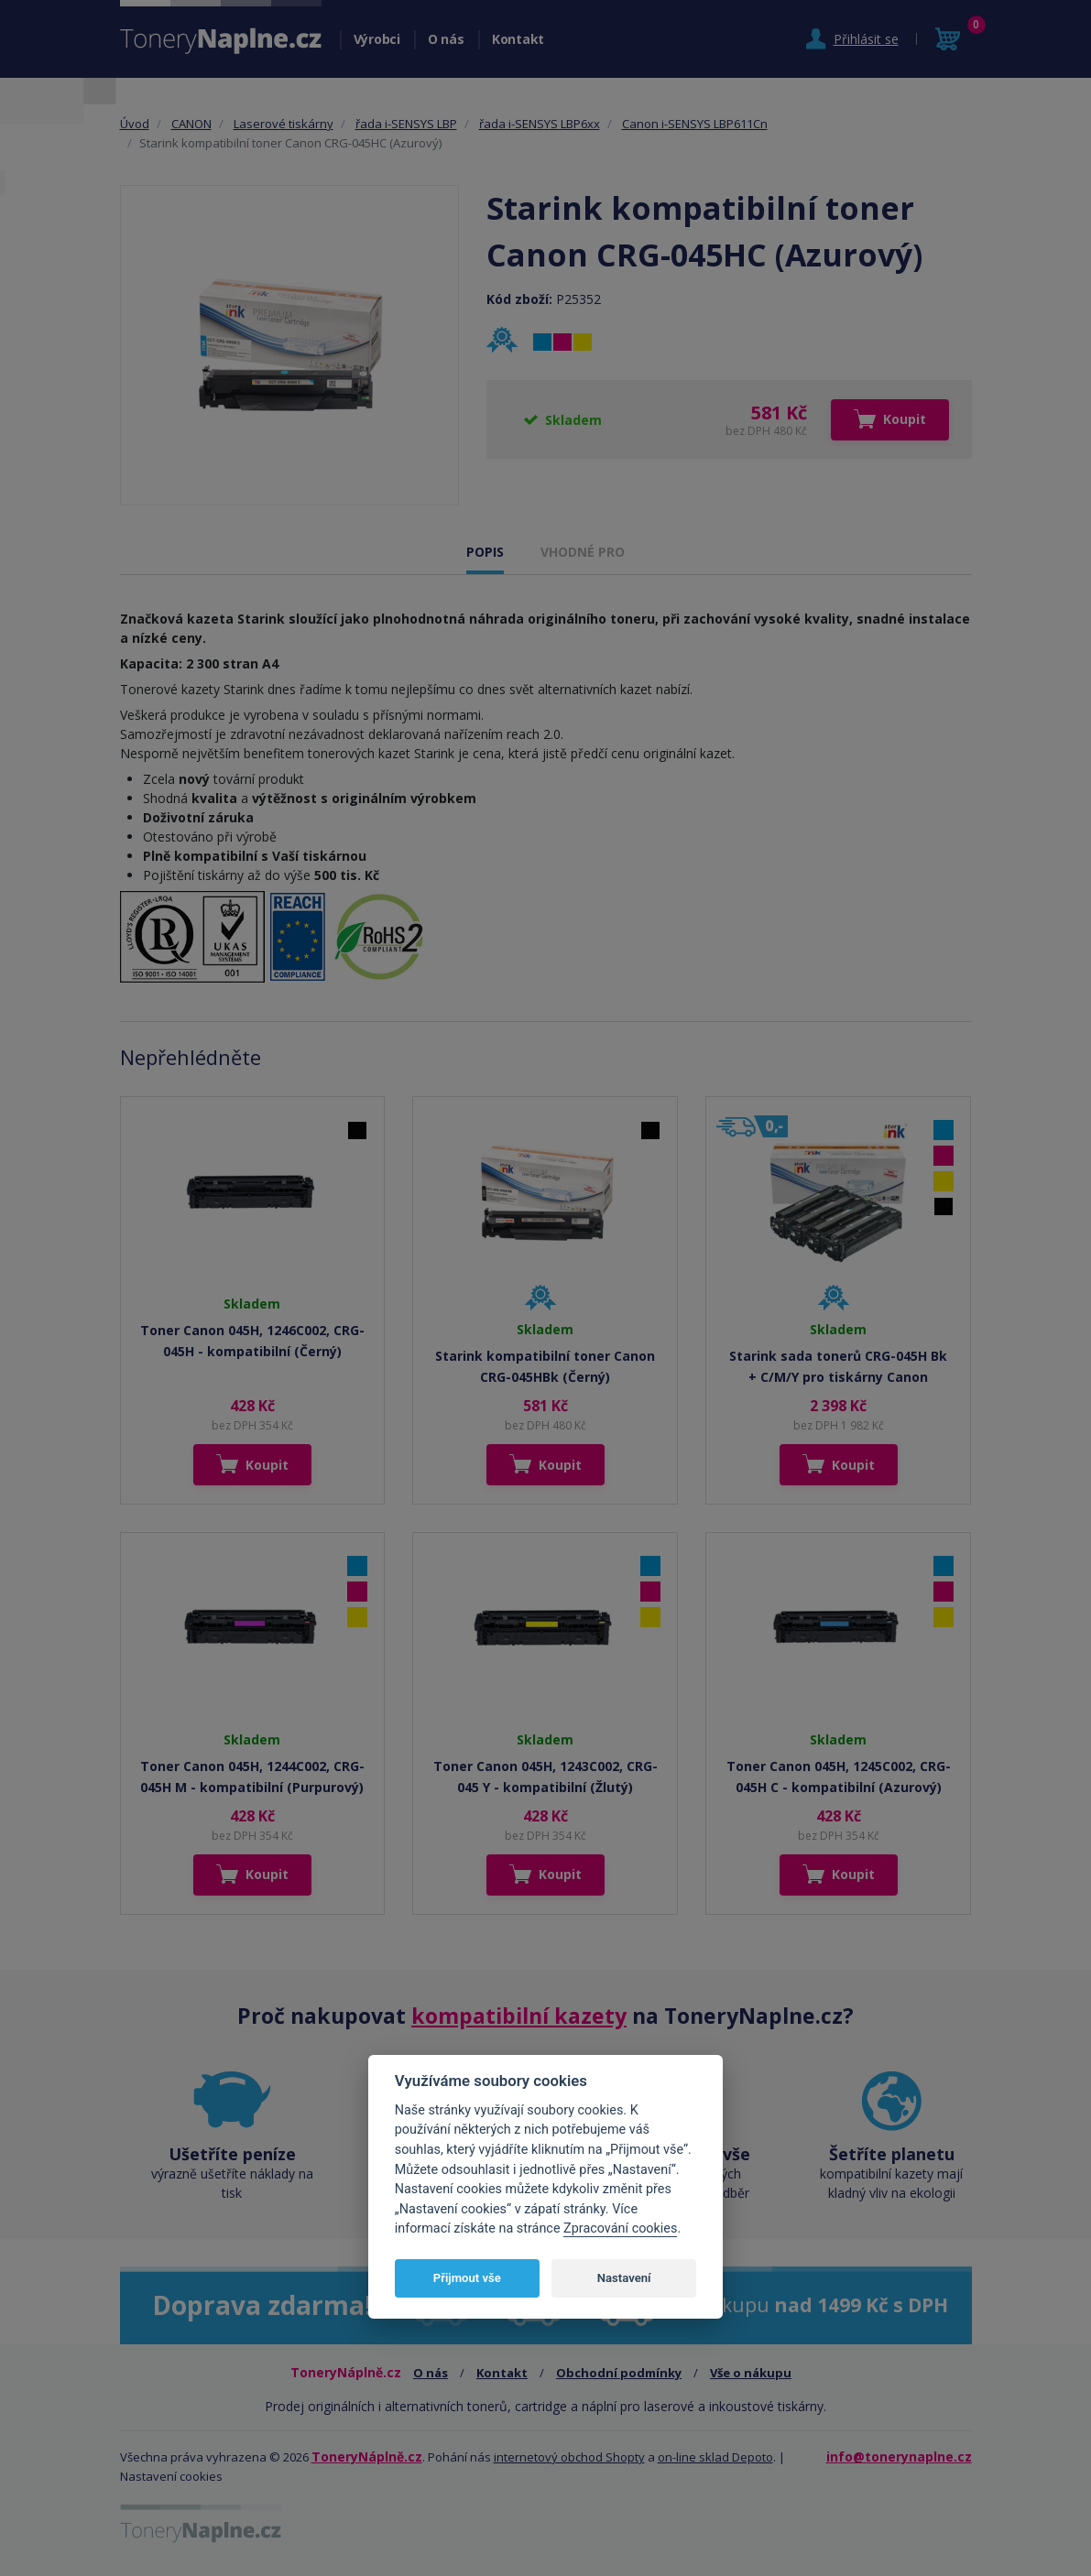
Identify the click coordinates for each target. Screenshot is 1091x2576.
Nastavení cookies (171, 2476)
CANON (191, 123)
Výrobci (377, 39)
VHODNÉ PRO (582, 551)
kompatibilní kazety (519, 2015)
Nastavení (624, 2278)
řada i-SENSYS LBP (406, 123)
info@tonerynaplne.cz (899, 2456)
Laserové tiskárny (283, 123)
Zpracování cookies (620, 2228)
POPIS (485, 551)
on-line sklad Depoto (715, 2457)
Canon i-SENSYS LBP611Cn (695, 123)
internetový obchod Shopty (569, 2457)
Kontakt (518, 39)
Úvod (134, 123)
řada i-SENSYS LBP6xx (539, 123)
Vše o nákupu (750, 2372)
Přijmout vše (467, 2278)
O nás (446, 39)
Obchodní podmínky (619, 2372)
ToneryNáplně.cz (366, 2456)
